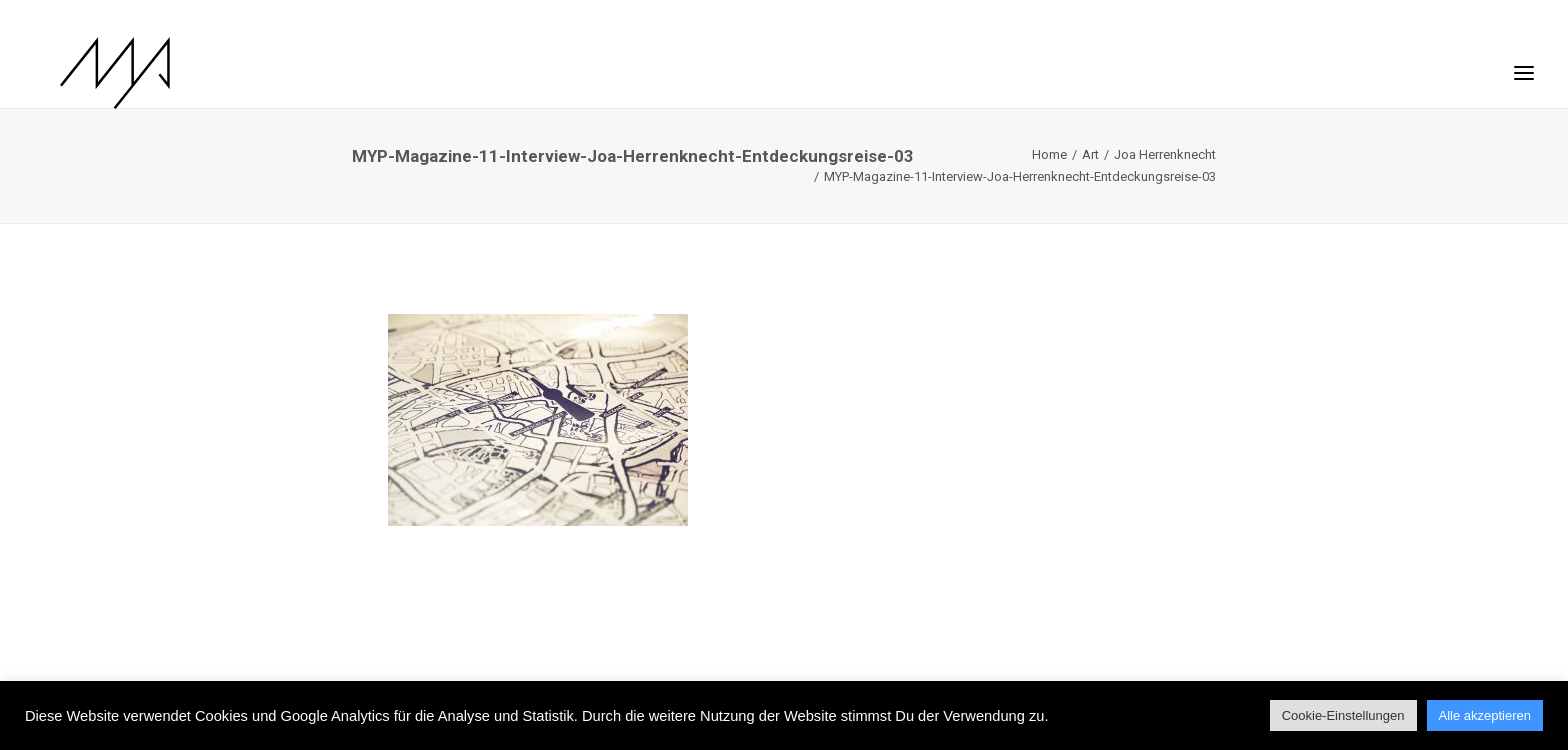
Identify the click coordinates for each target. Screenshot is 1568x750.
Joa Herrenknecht (1165, 154)
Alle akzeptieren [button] (1485, 715)
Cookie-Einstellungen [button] (1343, 715)
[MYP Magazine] (89, 73)
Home (1049, 154)
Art (1090, 154)
